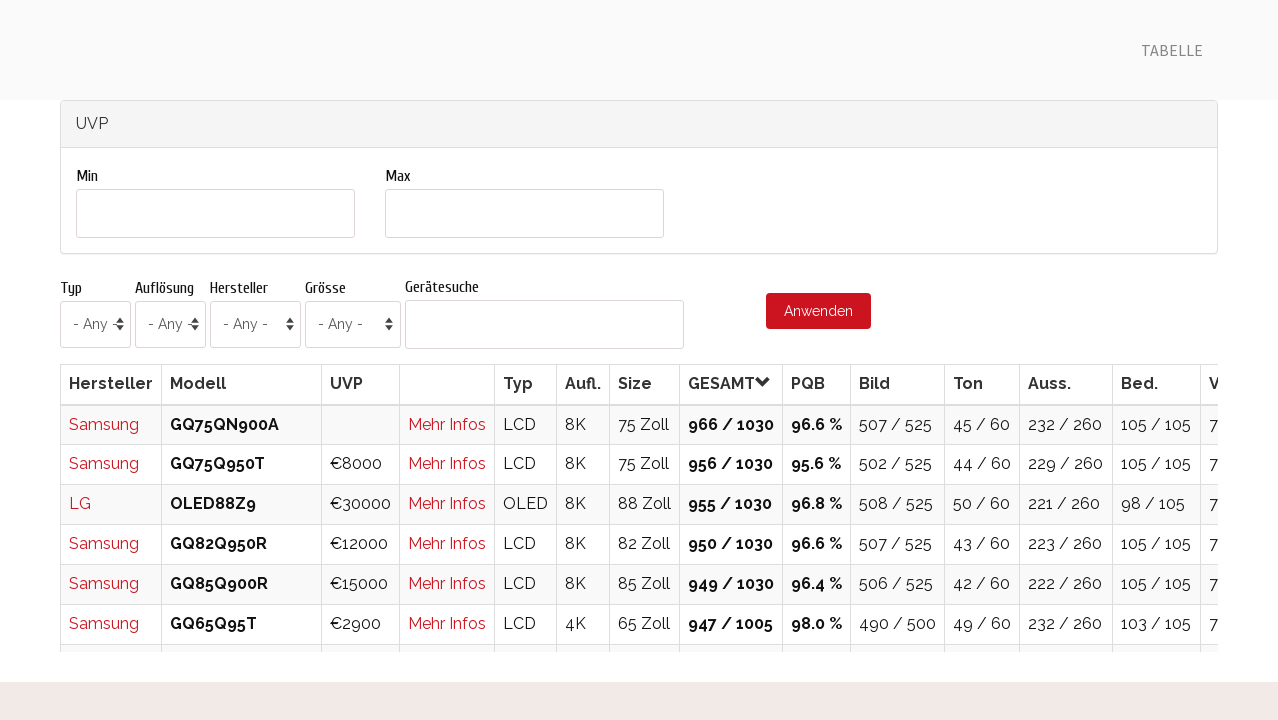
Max (397, 176)
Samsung (104, 424)
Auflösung (164, 288)
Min (87, 176)
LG (80, 503)
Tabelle (1172, 50)
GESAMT (729, 383)
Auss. (1049, 383)
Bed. (1139, 383)
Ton (968, 383)
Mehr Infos (447, 424)
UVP (346, 383)
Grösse (325, 288)
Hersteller (239, 288)
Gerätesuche (442, 287)
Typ (71, 288)
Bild (874, 383)
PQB (808, 383)
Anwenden (818, 311)
